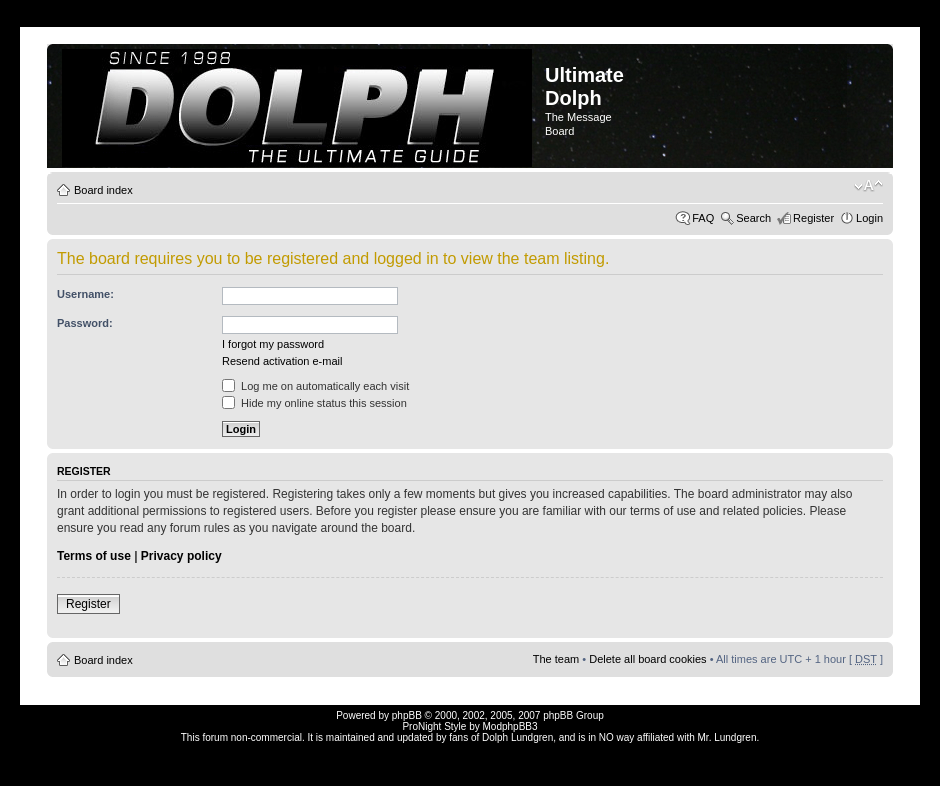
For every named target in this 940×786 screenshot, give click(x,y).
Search (753, 218)
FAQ (703, 218)
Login (869, 218)
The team (556, 659)
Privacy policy (181, 556)
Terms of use (94, 556)
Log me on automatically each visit (315, 386)
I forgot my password (273, 344)
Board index (103, 190)
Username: (85, 294)
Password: (85, 323)
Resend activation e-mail (282, 361)
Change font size (868, 186)
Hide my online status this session (314, 403)
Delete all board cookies (647, 659)
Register (813, 218)
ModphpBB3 (510, 726)
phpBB (407, 715)
